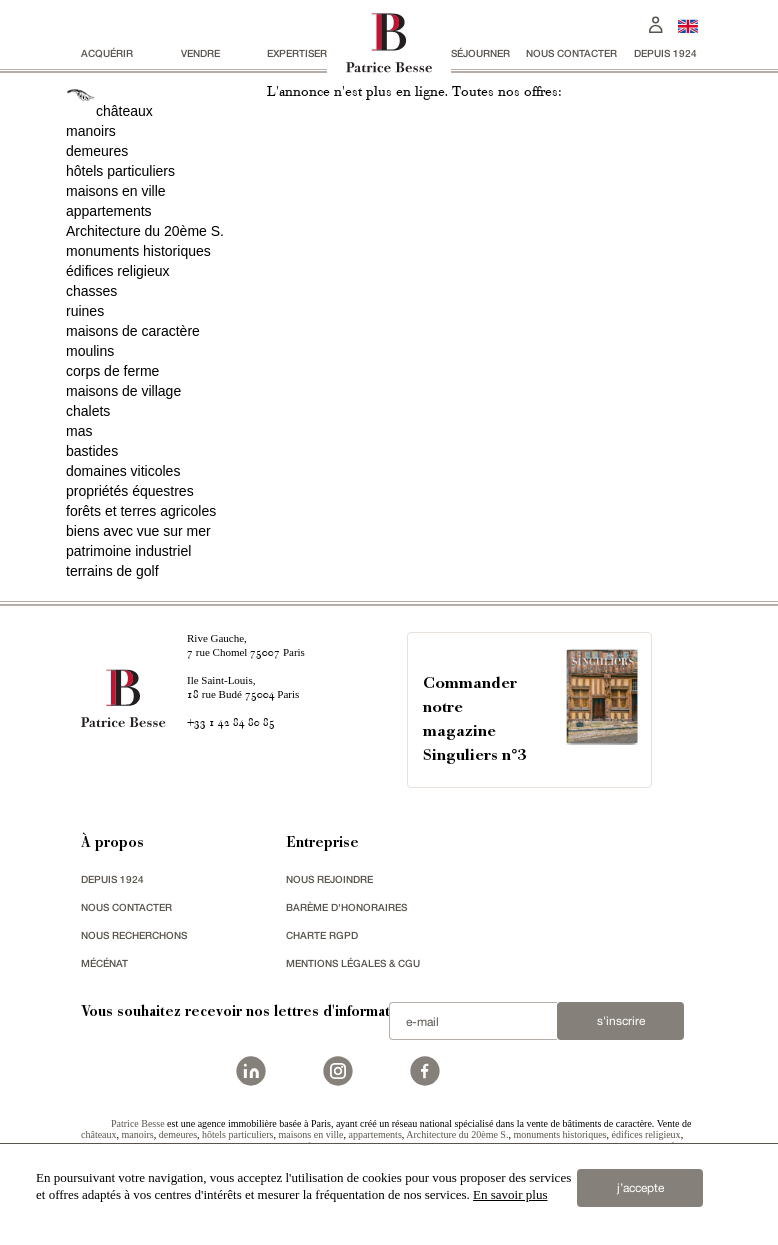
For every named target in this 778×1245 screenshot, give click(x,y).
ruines (85, 311)
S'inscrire (621, 1021)
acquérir (107, 53)
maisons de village (123, 391)
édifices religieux (118, 271)
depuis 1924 (665, 53)
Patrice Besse (138, 1123)
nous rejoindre (329, 879)
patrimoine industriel (128, 551)
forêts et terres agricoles (141, 511)
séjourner (480, 53)
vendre (200, 53)
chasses (91, 291)
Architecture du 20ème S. (145, 231)
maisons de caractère (133, 331)
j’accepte (640, 1188)
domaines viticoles (123, 471)
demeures (97, 151)
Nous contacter (571, 53)
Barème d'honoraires (346, 907)
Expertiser (297, 53)
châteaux (124, 111)
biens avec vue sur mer (138, 531)
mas (79, 431)
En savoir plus (510, 1194)
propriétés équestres (130, 491)
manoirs (91, 131)
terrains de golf (112, 571)
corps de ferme (112, 371)
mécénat (104, 963)
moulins (90, 351)
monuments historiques (138, 251)
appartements (109, 211)
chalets (88, 411)
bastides (92, 451)
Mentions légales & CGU (353, 963)
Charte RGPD (322, 935)
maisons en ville (116, 191)
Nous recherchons (134, 935)
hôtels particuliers (120, 171)
